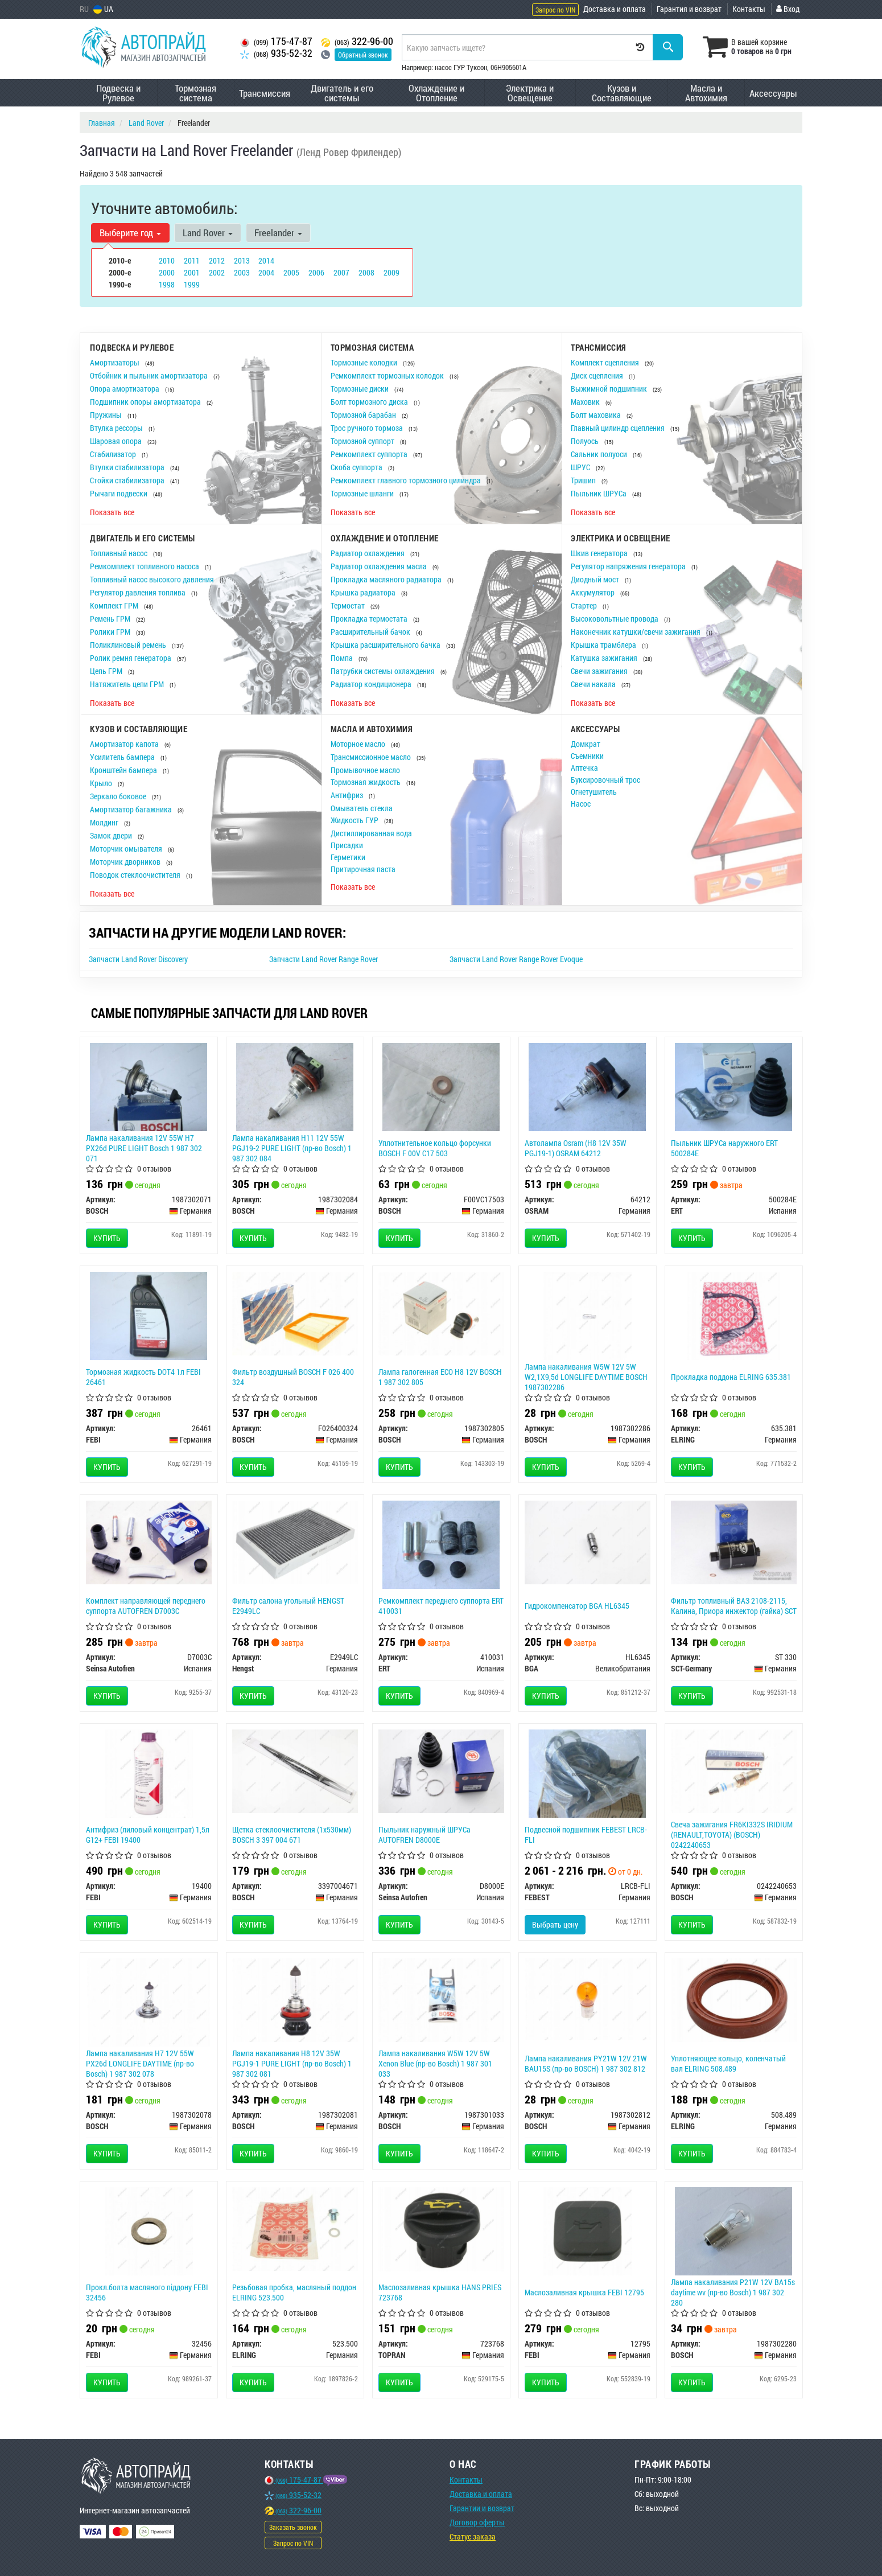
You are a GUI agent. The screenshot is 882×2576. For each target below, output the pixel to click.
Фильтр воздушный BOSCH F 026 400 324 (293, 1376)
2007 (341, 272)
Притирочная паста (363, 869)
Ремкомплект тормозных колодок (388, 375)
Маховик (586, 401)
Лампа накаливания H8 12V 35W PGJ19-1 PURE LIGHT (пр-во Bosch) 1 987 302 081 (292, 2063)
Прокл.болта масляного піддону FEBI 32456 (147, 2292)
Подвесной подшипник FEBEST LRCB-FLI (586, 1834)
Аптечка (584, 767)
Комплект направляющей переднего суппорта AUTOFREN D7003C (145, 1605)
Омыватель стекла (362, 808)
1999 (192, 284)
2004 (266, 272)
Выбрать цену (555, 1924)
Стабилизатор (114, 454)
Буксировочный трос (605, 779)
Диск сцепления (598, 375)
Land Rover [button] (208, 232)
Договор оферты (477, 2522)
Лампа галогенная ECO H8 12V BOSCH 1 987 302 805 (440, 1376)
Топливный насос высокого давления (153, 579)
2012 (217, 260)
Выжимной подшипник (610, 388)
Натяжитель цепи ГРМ (128, 684)
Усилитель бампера (123, 756)
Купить (107, 1237)
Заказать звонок (293, 2527)
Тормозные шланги (363, 493)
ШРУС (581, 467)
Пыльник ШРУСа (599, 493)
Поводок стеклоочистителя (136, 874)
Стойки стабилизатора (128, 480)
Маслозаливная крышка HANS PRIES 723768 (439, 2292)
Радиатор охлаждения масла (379, 566)
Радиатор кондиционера (372, 684)
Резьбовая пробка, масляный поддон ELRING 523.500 (294, 2292)
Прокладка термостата (370, 618)
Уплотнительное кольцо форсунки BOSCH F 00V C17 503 (434, 1147)
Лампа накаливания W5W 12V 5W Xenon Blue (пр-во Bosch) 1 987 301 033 (435, 2063)
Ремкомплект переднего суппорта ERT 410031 (441, 1605)
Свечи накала (594, 684)
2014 (266, 260)
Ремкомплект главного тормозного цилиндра (407, 480)
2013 (242, 260)
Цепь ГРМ (107, 670)
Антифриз (348, 795)
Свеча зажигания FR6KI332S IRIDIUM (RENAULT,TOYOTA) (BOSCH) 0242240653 (732, 1834)
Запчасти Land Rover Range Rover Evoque (516, 959)
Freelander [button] (278, 232)
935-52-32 (276, 53)
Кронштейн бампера (124, 770)
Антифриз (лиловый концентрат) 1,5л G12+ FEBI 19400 (147, 1834)
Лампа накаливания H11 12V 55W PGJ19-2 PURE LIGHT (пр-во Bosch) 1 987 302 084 (292, 1148)
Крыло (102, 783)
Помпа (343, 657)
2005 (291, 272)
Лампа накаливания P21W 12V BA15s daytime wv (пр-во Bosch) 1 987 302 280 (733, 2292)
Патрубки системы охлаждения (383, 670)
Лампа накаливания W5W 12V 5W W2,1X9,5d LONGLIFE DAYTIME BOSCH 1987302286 (586, 1376)
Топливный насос (119, 553)
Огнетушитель (594, 791)
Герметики (348, 857)
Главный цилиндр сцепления (618, 427)
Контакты (748, 8)
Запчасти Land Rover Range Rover (323, 959)
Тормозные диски (360, 388)
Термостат (348, 605)
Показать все (112, 512)
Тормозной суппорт (363, 441)
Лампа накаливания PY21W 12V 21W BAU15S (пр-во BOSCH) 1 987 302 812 (586, 2063)
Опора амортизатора (125, 388)
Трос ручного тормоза (368, 427)
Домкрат (585, 743)
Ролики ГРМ (111, 631)
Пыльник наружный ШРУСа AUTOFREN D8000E (424, 1834)
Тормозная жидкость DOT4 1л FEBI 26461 (143, 1376)
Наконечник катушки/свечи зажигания (636, 631)
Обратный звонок (363, 54)
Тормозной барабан (364, 414)
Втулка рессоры (117, 427)
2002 (217, 272)
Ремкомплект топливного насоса (145, 566)
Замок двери (112, 835)
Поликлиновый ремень (129, 644)
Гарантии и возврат (482, 2508)
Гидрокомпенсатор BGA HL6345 (577, 1605)
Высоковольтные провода (615, 618)
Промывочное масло (365, 770)
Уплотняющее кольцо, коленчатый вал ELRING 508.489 (728, 2063)
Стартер (585, 605)
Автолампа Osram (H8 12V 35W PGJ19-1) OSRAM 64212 (576, 1147)
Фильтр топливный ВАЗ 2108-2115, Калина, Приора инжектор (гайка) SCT (734, 1605)
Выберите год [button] (130, 232)
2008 (366, 272)
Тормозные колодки (365, 362)
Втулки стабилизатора (128, 467)
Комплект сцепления (606, 362)
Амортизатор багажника (132, 809)
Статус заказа (473, 2536)
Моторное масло (359, 743)
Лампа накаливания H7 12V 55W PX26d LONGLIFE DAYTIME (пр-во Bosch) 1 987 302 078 (140, 2063)
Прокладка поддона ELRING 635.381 (731, 1376)
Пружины (106, 414)
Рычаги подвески (119, 493)
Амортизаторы (115, 362)
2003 (242, 272)
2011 (192, 260)
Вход (787, 8)
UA (103, 8)
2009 (391, 272)
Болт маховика (597, 414)
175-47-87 (276, 41)
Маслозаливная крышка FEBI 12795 (584, 2292)
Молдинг (105, 822)
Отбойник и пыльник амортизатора (149, 375)
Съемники (587, 755)
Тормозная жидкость (366, 782)
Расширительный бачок (371, 631)
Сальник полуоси (600, 454)
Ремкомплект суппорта (370, 454)
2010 (167, 260)
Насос (581, 803)
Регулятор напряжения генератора (629, 566)
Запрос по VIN (555, 9)
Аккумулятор (593, 592)
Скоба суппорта (357, 467)
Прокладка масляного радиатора (387, 579)
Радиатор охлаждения (368, 553)
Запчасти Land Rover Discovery (138, 959)
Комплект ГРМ (115, 605)
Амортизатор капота (125, 743)
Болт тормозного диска (370, 401)
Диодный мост (596, 579)
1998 (167, 284)
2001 (192, 272)
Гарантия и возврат (689, 8)
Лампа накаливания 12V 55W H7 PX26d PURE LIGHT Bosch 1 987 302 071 (144, 1148)
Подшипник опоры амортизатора (146, 401)
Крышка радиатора (364, 592)
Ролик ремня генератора (131, 657)
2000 (167, 272)
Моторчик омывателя (127, 848)
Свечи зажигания (600, 670)
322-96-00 (357, 41)
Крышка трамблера (604, 644)
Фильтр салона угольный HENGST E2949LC (288, 1605)
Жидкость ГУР (355, 820)
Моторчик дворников (126, 861)
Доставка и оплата (614, 8)
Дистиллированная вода (371, 833)
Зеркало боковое (119, 796)
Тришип (584, 480)
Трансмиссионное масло (372, 756)
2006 (316, 272)
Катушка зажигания (605, 657)
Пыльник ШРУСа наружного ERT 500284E (724, 1147)
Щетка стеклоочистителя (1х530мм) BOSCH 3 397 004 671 (291, 1834)
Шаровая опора (116, 441)
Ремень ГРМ (111, 618)
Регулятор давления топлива (138, 592)
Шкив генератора (600, 553)
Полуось (585, 441)
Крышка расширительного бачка (386, 644)
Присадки (347, 845)
